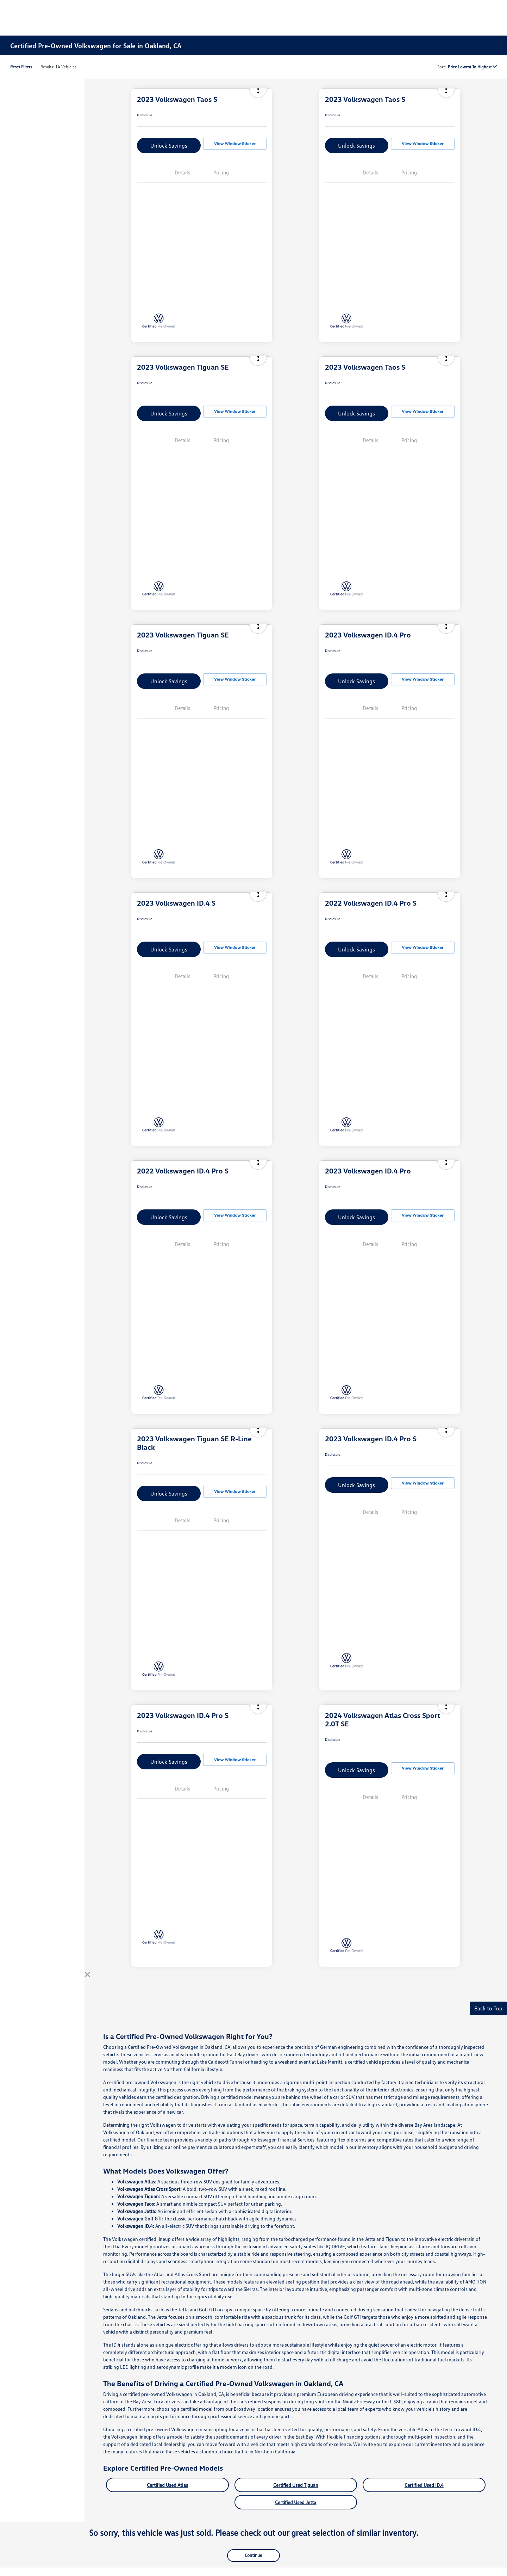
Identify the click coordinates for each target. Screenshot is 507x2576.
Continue (253, 2555)
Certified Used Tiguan (295, 2485)
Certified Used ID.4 (424, 2485)
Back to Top (488, 2008)
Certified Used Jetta (295, 2502)
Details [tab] (182, 172)
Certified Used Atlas (167, 2485)
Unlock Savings (168, 145)
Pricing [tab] (221, 172)
